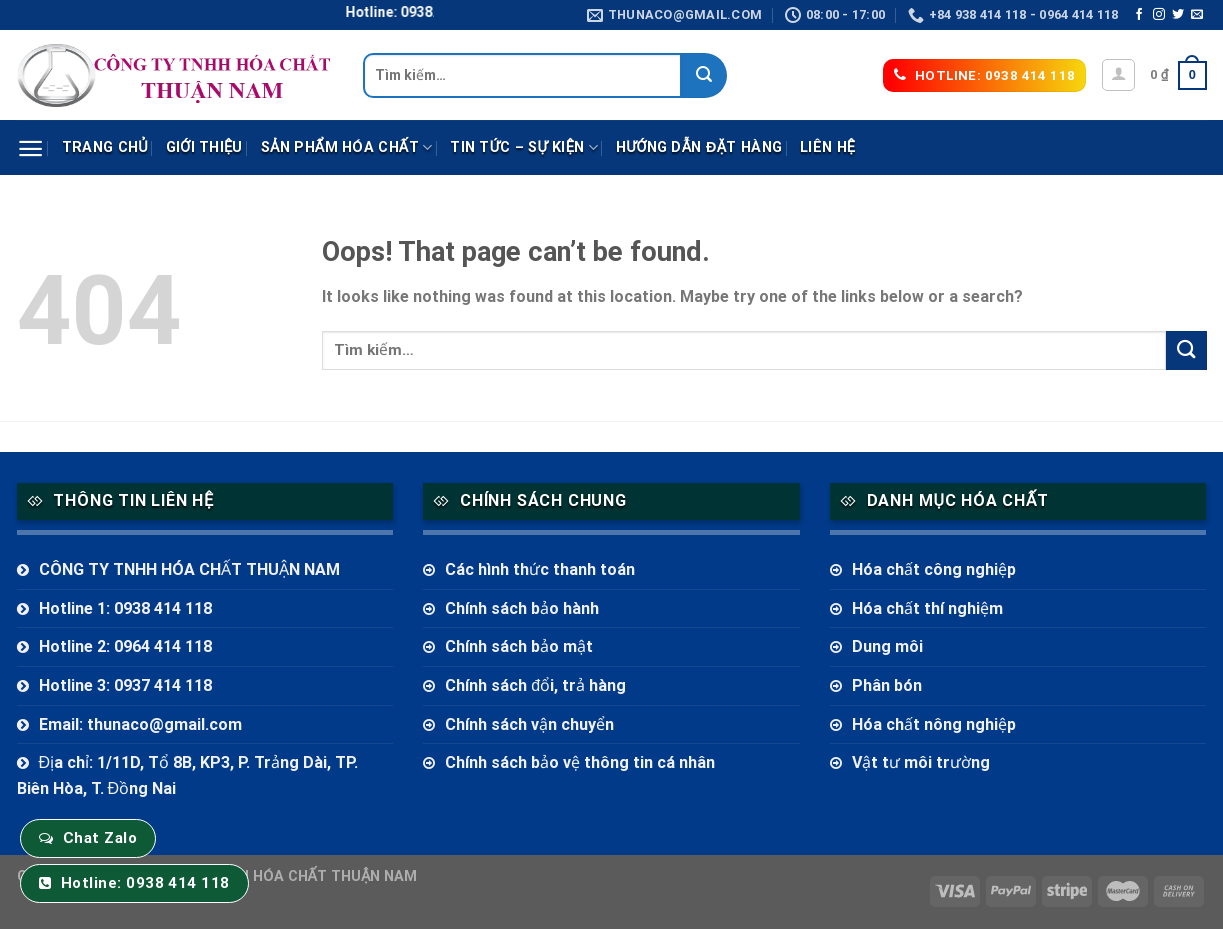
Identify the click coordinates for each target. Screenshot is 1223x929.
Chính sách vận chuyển (529, 724)
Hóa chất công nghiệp (934, 569)
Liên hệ (827, 147)
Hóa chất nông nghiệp (934, 724)
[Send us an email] (1197, 15)
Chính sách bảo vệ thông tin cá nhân (580, 762)
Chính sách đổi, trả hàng (535, 685)
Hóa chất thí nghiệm (927, 608)
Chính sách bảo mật (519, 646)
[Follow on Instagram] (1159, 15)
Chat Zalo (100, 838)
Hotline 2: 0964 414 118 (125, 646)
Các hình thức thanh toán (540, 569)
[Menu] (30, 148)
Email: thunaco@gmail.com (140, 724)
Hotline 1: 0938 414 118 (125, 608)
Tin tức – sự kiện (524, 147)
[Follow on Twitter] (1178, 15)
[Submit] (704, 75)
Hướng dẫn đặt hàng (699, 147)
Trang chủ (105, 147)
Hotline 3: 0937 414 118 (125, 685)
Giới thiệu (204, 147)
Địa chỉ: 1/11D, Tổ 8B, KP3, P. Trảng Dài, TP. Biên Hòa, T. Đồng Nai (188, 775)
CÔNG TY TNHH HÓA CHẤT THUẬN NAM (189, 569)
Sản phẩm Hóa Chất (347, 147)
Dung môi (887, 646)
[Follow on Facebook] (1139, 15)
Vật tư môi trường (921, 762)
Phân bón (887, 685)
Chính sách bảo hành (522, 608)
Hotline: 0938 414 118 (145, 883)
